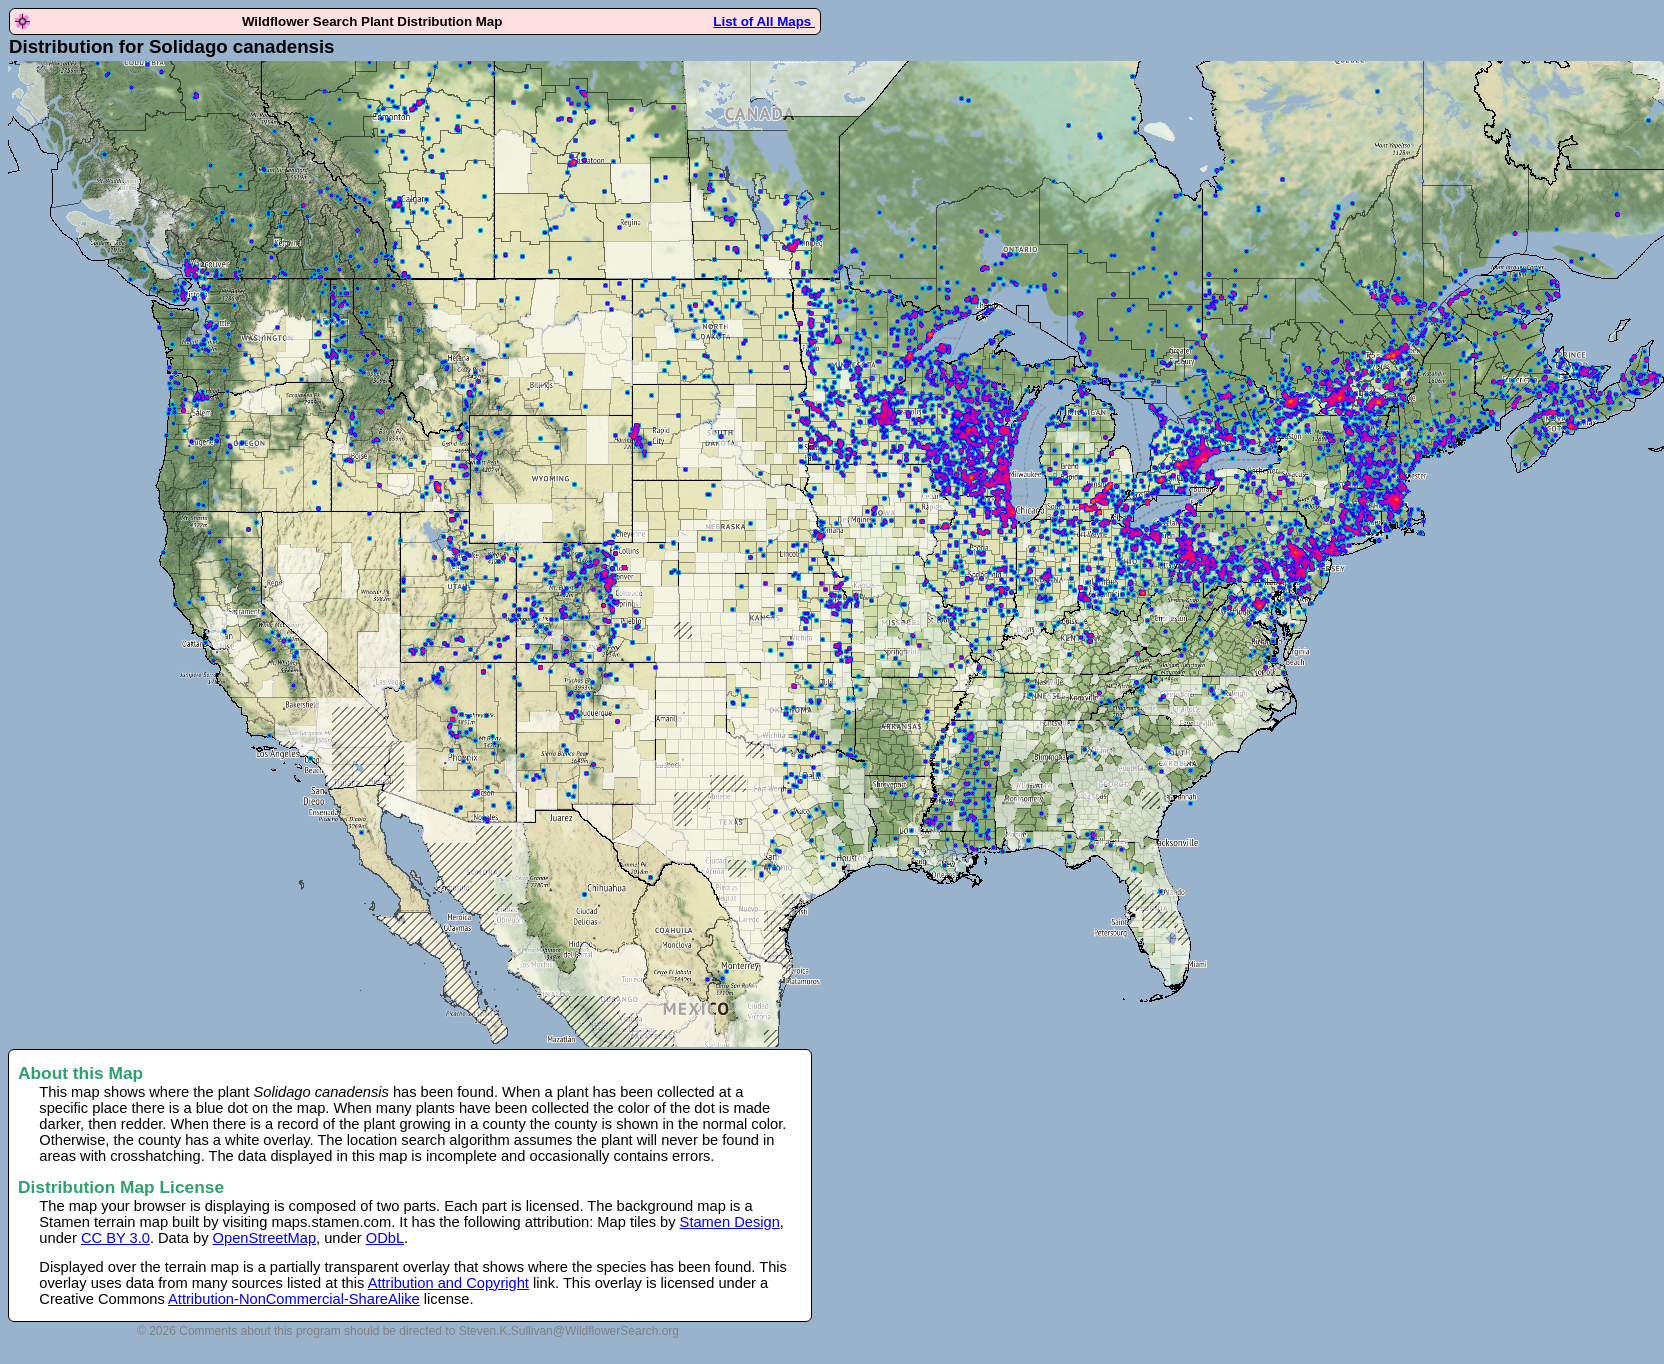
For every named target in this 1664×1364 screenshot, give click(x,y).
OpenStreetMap (264, 1238)
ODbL (385, 1238)
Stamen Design (730, 1222)
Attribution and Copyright (448, 1283)
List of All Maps (764, 21)
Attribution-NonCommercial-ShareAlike (294, 1299)
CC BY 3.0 (115, 1238)
